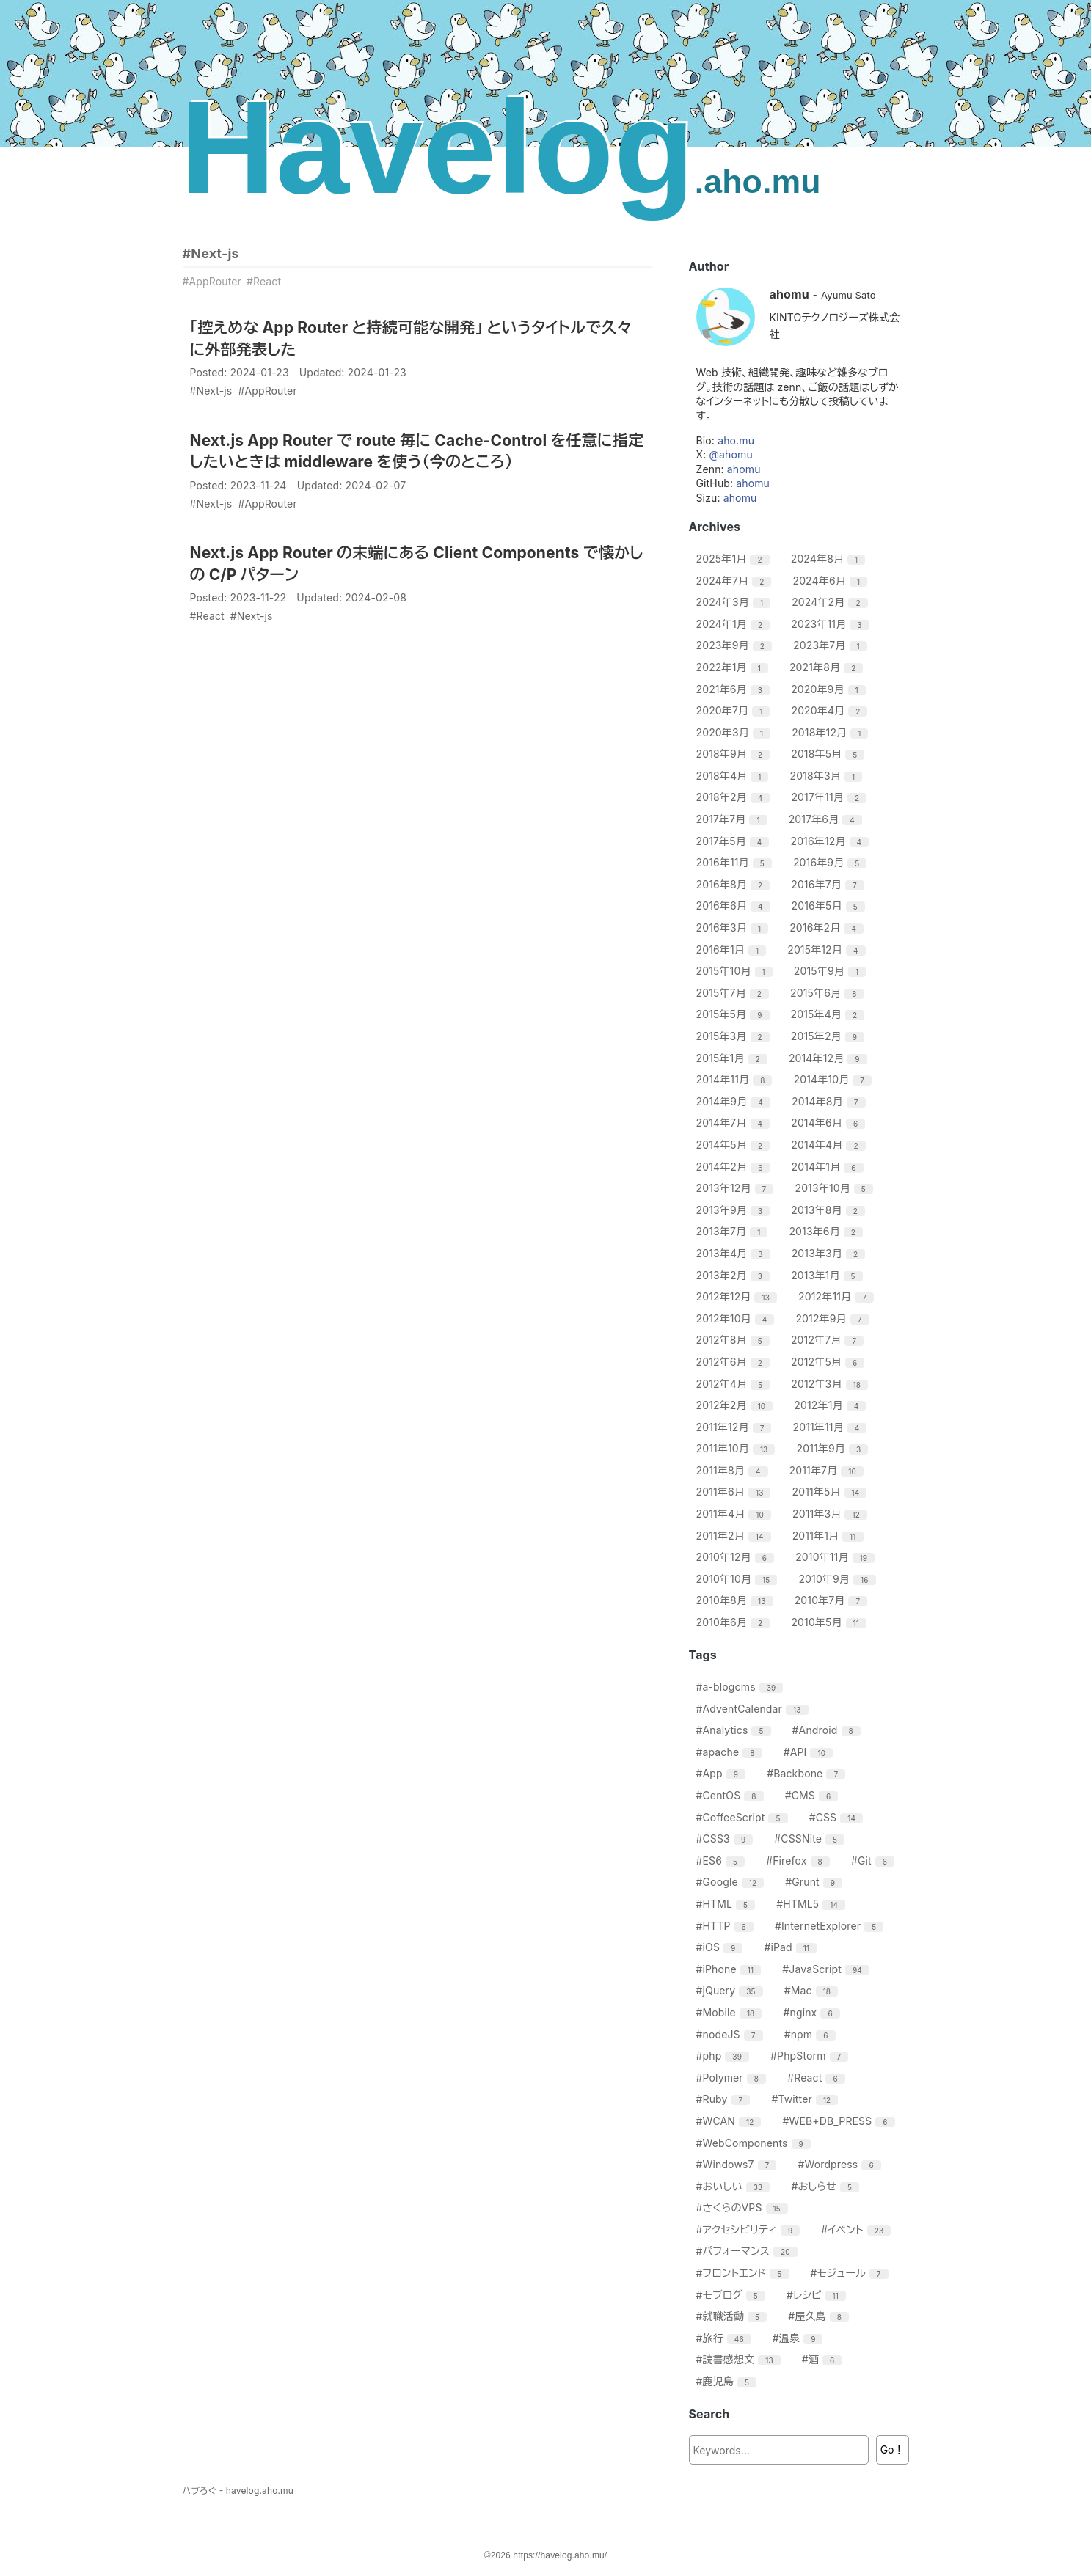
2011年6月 (735, 1491)
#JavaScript (827, 1969)
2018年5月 (829, 753)
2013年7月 (734, 1231)
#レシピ (818, 2294)
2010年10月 (738, 1579)
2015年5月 (734, 1014)
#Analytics (735, 1730)
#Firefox (799, 1860)
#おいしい (735, 2186)
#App (723, 1773)
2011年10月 (737, 1448)
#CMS (813, 1795)
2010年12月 (737, 1557)
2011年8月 (734, 1470)
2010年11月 (836, 1557)
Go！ (892, 2449)
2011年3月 (831, 1513)
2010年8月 (736, 1600)
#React (264, 281)
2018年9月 (735, 753)
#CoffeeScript (744, 1817)
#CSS (837, 1817)
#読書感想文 (740, 2359)
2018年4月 (734, 775)
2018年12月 (832, 732)
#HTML (727, 1904)
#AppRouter (212, 281)
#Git (874, 1860)
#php (725, 2055)
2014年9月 (735, 1101)
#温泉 (800, 2338)
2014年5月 (735, 1144)
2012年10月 (737, 1318)
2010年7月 (833, 1600)
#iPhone (730, 1969)
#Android (828, 1730)
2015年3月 (734, 1036)
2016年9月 (832, 862)
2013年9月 (735, 1210)
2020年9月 (830, 689)
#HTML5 (812, 1904)
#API (810, 1752)
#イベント (857, 2229)
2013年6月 (827, 1231)
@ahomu (730, 454)
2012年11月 (837, 1296)
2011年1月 (829, 1535)
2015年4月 (830, 1014)
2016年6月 (735, 905)
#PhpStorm (811, 2055)
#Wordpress (841, 2164)
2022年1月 (734, 667)
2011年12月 (736, 1427)
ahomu (744, 469)
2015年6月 (828, 993)
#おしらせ (827, 2186)
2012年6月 (735, 1361)
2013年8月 (830, 1210)
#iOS (721, 1947)
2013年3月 (830, 1253)
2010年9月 (838, 1579)
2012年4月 (735, 1383)
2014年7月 (735, 1122)
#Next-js (211, 253)
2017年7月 (733, 819)
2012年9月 (833, 1318)
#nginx (814, 2012)
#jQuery (731, 1990)
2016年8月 (735, 884)
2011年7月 (828, 1470)
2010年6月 (735, 1622)
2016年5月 (830, 905)
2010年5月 (830, 1622)
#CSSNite (811, 1838)
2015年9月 (831, 971)
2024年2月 (832, 602)
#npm (811, 2034)
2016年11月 (736, 862)
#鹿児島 (728, 2381)
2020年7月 (735, 710)
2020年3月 (735, 732)
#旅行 (725, 2338)
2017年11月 (830, 797)
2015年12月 (828, 949)
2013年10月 (835, 1188)
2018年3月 (828, 775)
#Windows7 (738, 2164)
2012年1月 (831, 1405)
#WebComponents (755, 2143)
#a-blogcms (741, 1686)
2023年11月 (831, 624)
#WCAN (730, 2121)
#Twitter (806, 2099)
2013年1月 (828, 1275)
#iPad (792, 1947)
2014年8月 (830, 1101)
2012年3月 (831, 1383)
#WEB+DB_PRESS (841, 2121)
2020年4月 (831, 710)
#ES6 (722, 1860)
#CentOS (731, 1795)
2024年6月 (831, 580)
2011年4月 (735, 1513)
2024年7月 (736, 580)
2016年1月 (733, 949)
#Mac (813, 1990)
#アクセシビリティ (750, 2229)
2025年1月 (734, 558)
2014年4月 (830, 1144)
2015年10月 (736, 971)
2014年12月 (830, 1058)
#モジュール (851, 2272)
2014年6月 (830, 1122)
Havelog (500, 147)
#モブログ (732, 2294)
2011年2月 (735, 1535)
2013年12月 (737, 1188)
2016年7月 (829, 884)
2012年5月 (829, 1361)
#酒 (824, 2359)
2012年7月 (829, 1339)
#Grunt (815, 1882)
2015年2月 (829, 1036)
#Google (732, 1882)
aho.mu (736, 440)
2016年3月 (734, 927)
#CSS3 (726, 1838)
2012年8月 (734, 1339)
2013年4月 (735, 1253)
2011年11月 (832, 1427)
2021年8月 (828, 667)
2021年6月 (735, 689)
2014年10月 (835, 1079)
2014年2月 (735, 1166)
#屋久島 (820, 2316)
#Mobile (731, 2012)
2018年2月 (735, 797)
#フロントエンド (744, 2272)
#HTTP (726, 1926)
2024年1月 (735, 624)
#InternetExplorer (831, 1926)
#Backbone (808, 1773)
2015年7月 (734, 993)
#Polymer (733, 2077)
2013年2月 (735, 1275)
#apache (731, 1752)
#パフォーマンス (748, 2250)
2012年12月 (738, 1296)
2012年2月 (736, 1405)
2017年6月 (827, 819)
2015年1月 (733, 1058)
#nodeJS (731, 2034)
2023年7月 (832, 645)
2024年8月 (830, 558)
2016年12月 (831, 841)
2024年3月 (735, 602)
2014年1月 (829, 1166)
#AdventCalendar (754, 1708)
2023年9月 (736, 645)
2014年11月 (736, 1079)
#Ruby (725, 2099)
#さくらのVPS (744, 2207)
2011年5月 (831, 1491)
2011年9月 (834, 1448)
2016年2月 (828, 927)
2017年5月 (734, 841)
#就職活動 (733, 2316)
